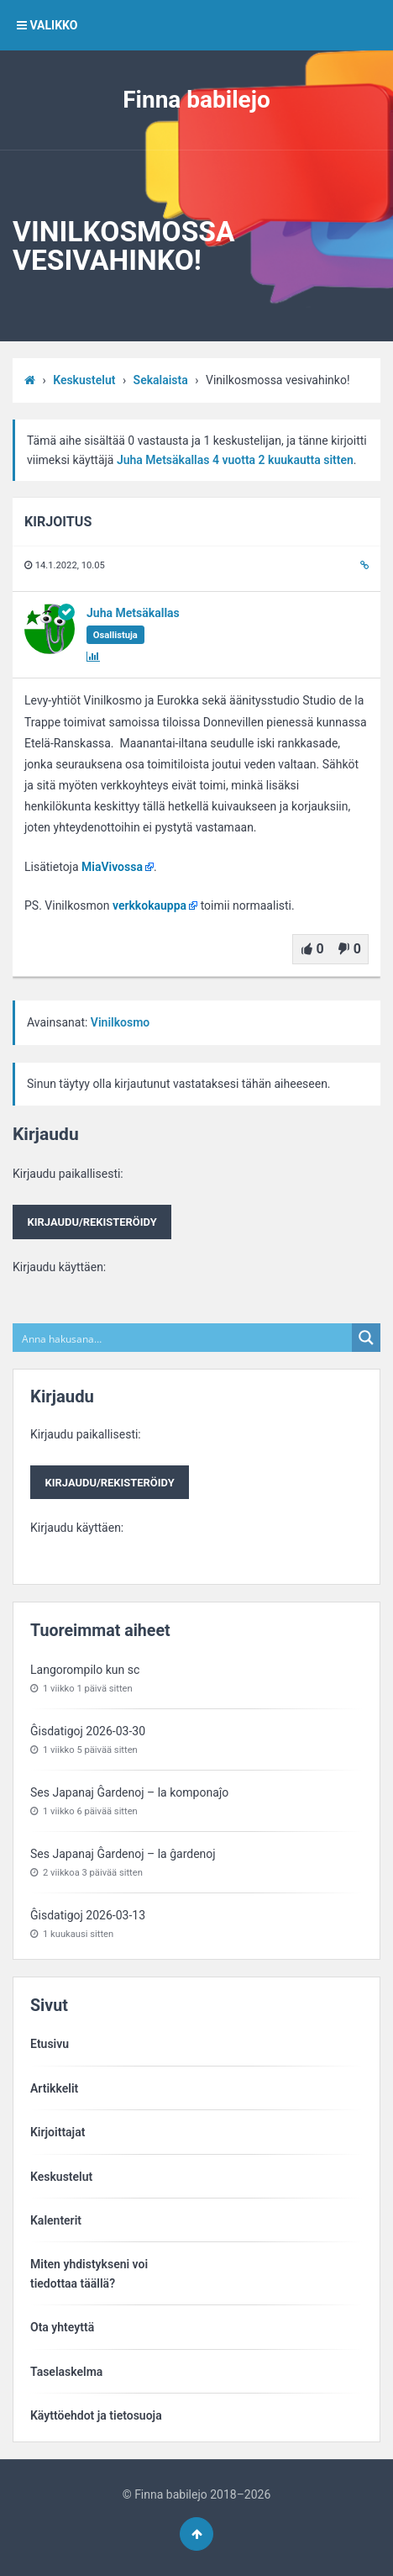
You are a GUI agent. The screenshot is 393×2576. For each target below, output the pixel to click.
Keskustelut (84, 380)
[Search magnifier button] (366, 1337)
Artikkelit (54, 2088)
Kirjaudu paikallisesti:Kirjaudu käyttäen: (92, 1220)
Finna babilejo (196, 99)
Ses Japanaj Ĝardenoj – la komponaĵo (129, 1792)
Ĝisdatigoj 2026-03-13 (87, 1915)
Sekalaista (161, 380)
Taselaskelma (66, 2371)
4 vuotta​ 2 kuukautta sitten (283, 460)
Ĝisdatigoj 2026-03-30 (87, 1731)
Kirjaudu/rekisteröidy (92, 1222)
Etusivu (49, 2044)
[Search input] (183, 1337)
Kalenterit (55, 2220)
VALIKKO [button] (47, 25)
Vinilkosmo (120, 1022)
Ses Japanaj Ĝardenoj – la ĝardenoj (123, 1854)
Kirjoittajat (57, 2132)
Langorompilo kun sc (84, 1669)
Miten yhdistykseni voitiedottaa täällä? (89, 2273)
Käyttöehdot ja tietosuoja (96, 2415)
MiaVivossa (112, 867)
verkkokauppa (149, 905)
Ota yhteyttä (62, 2327)
